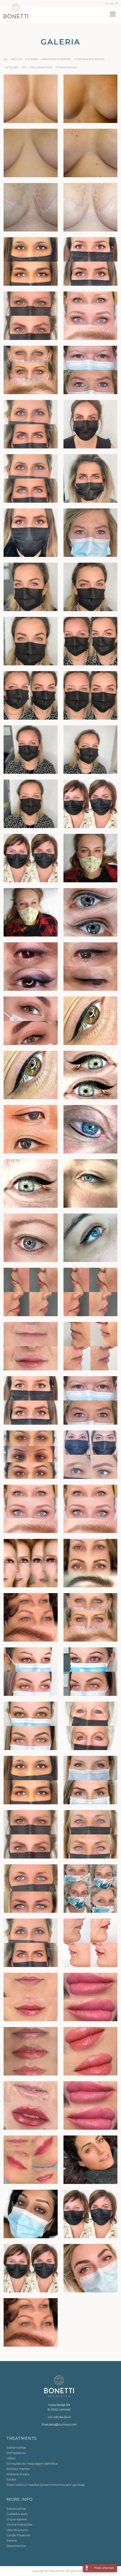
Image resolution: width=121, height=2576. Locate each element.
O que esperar (16, 2519)
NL (107, 3)
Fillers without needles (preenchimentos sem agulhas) (45, 2485)
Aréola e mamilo (18, 2469)
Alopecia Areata (17, 2474)
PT (116, 3)
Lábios (10, 2458)
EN (112, 3)
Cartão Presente (18, 2535)
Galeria (11, 2540)
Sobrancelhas (16, 2447)
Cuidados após (16, 2514)
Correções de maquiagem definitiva (32, 2463)
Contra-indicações (19, 2524)
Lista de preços (17, 2530)
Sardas (11, 2479)
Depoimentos (16, 2546)
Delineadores (16, 2453)
